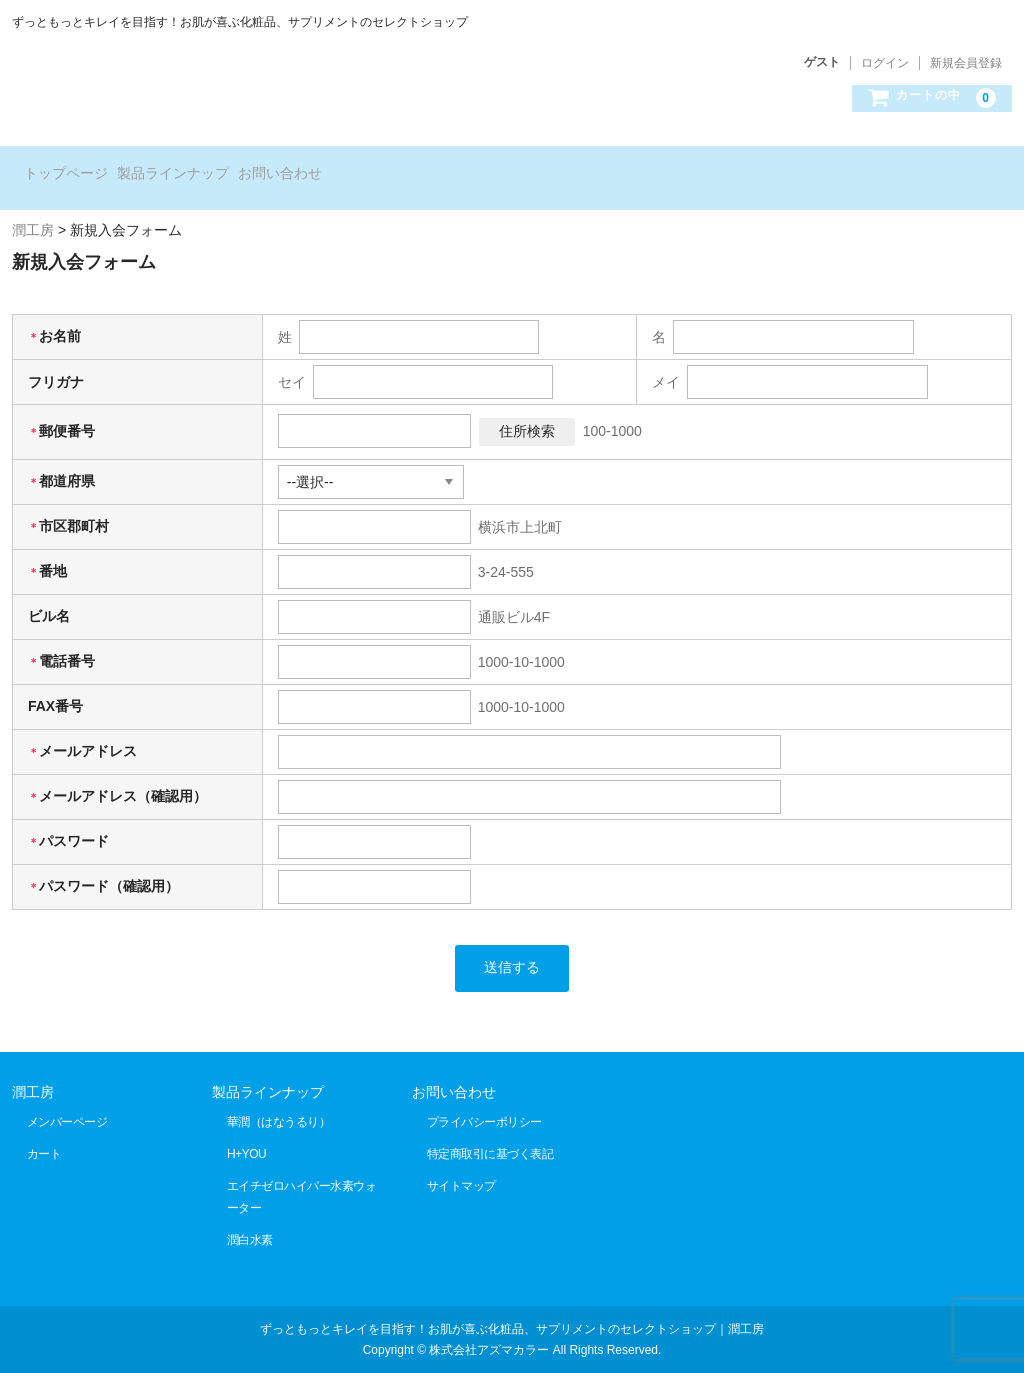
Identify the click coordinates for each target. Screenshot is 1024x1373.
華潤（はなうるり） (279, 1100)
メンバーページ (67, 1100)
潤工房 (33, 1070)
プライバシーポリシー (484, 1100)
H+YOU (246, 1132)
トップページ (74, 167)
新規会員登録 (966, 63)
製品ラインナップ (212, 167)
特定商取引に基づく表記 (490, 1132)
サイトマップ (461, 1164)
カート (44, 1132)
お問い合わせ (350, 167)
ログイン (885, 63)
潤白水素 (250, 1218)
